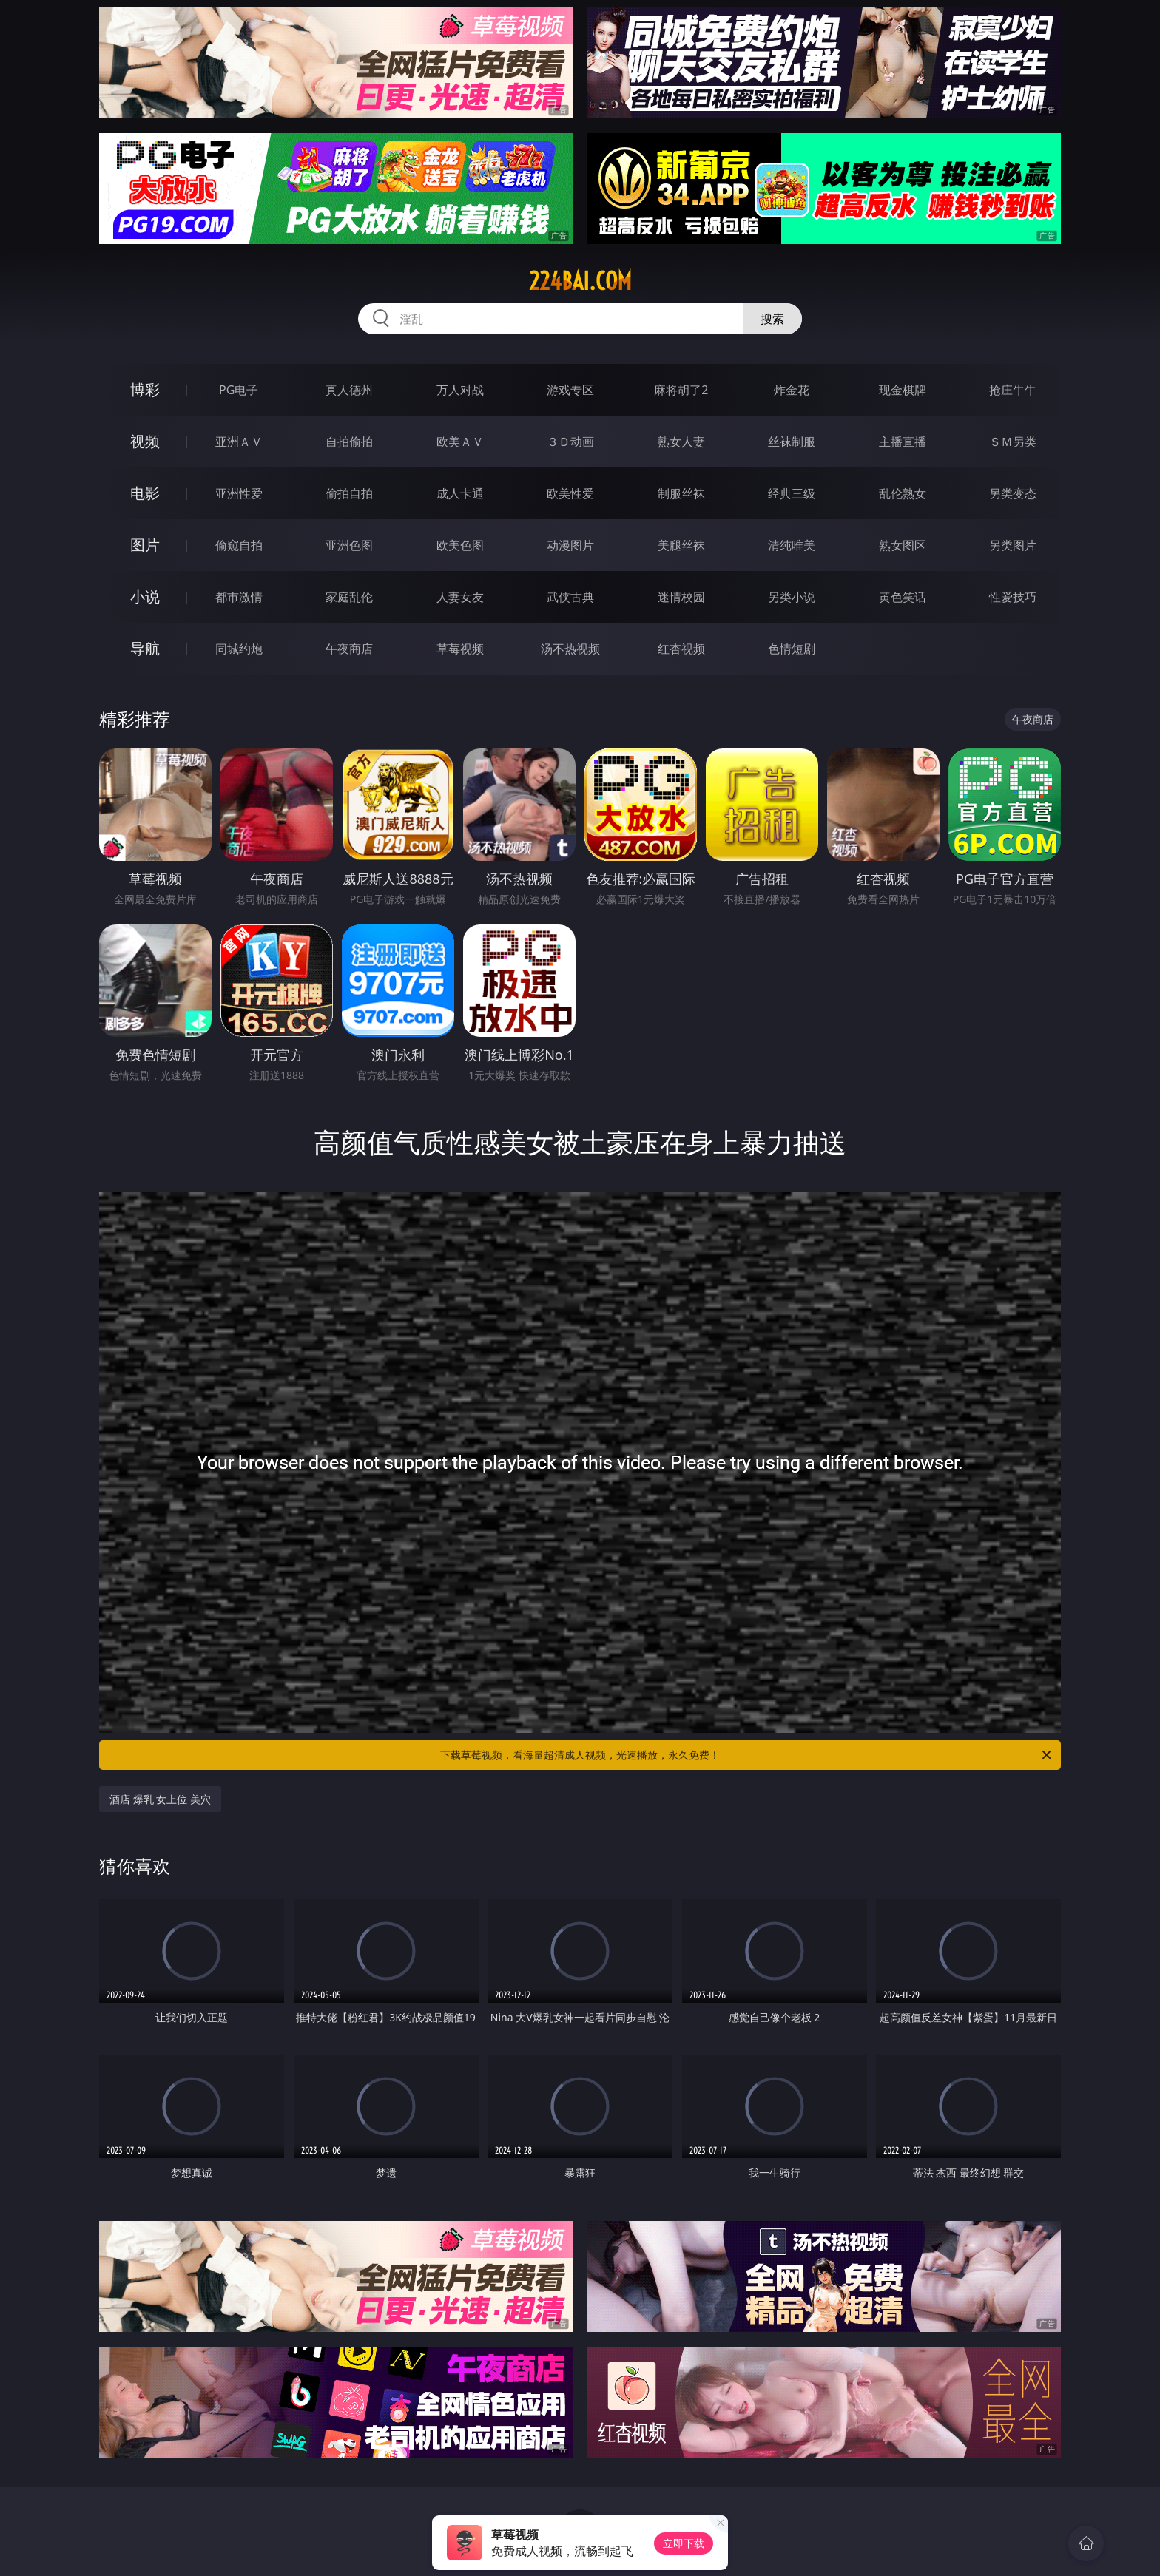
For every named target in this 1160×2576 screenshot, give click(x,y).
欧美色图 (460, 545)
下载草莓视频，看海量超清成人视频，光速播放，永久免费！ (746, 1755)
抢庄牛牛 (1012, 390)
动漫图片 (570, 545)
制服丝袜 (681, 493)
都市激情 (239, 597)
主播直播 (902, 441)
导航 (145, 648)
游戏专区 (570, 390)
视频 (145, 441)
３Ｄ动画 (570, 441)
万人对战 (460, 390)
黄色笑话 (902, 597)
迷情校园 (681, 597)
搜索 (772, 319)
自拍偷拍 (349, 441)
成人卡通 (460, 493)
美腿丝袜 (681, 545)
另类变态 (1012, 493)
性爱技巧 (1012, 597)
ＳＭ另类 (1012, 441)
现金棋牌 (902, 390)
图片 (145, 545)
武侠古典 (570, 597)
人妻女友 (460, 597)
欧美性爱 (570, 493)
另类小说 (791, 597)
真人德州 (349, 390)
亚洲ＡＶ (239, 441)
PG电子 (238, 390)
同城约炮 (239, 648)
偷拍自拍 (349, 493)
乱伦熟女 (902, 493)
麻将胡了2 (681, 390)
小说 (145, 596)
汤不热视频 (570, 648)
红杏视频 (681, 648)
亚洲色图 (349, 545)
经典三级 (791, 493)
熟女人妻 (681, 441)
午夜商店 (349, 648)
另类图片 (1012, 545)
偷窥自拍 (239, 545)
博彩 (145, 389)
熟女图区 (902, 545)
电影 (145, 493)
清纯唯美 (791, 545)
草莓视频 (460, 648)
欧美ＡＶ (460, 441)
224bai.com (580, 281)
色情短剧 (791, 648)
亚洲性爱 (239, 493)
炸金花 (791, 390)
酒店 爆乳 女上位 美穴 (160, 1799)
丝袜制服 (791, 441)
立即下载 (683, 2543)
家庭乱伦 (349, 597)
